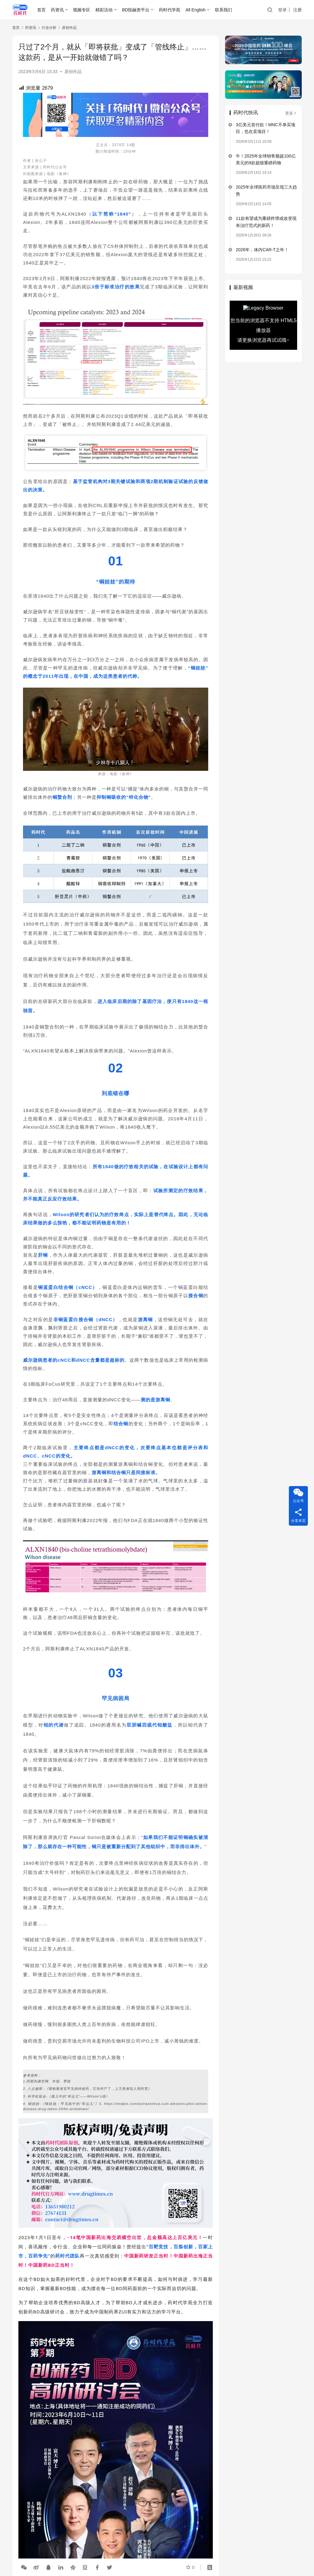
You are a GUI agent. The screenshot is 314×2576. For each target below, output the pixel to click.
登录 (282, 9)
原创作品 (73, 71)
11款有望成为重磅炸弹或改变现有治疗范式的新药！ (266, 222)
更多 (291, 113)
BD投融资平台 (135, 9)
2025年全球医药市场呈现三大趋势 (266, 190)
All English (195, 9)
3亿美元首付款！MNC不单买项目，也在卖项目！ (265, 128)
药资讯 (57, 9)
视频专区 (81, 9)
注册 (297, 9)
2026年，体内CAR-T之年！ (262, 249)
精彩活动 (104, 9)
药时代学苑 (169, 9)
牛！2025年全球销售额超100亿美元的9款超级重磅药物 (266, 159)
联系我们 (223, 9)
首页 (41, 9)
